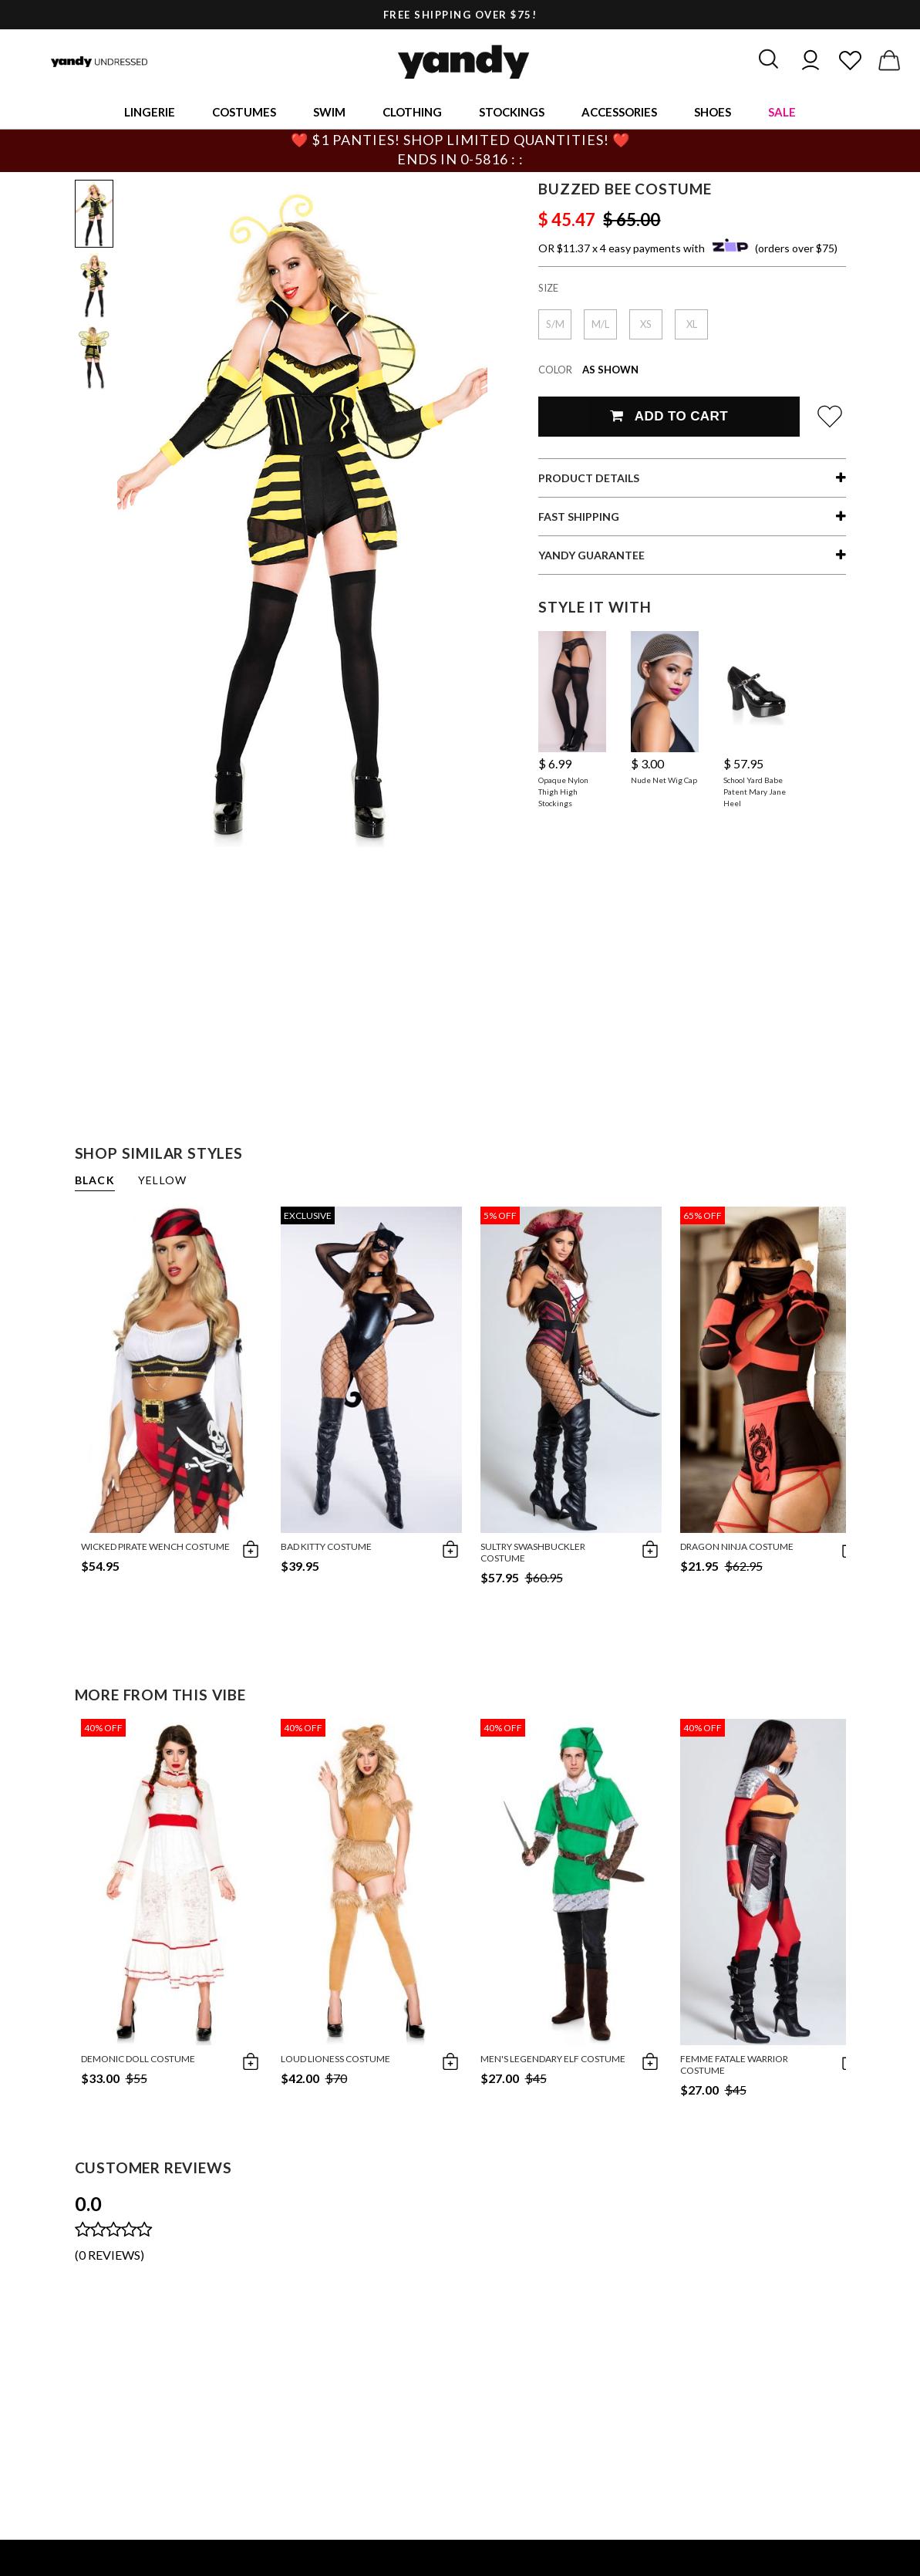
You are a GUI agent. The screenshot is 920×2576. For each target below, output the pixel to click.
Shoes (712, 112)
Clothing (412, 112)
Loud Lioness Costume (335, 2059)
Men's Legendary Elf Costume (552, 2059)
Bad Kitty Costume (326, 1546)
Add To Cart (669, 416)
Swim (329, 112)
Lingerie (149, 112)
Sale (782, 112)
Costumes (244, 112)
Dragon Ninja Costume (737, 1546)
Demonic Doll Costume (138, 2059)
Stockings (511, 112)
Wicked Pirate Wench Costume (155, 1546)
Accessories (619, 112)
